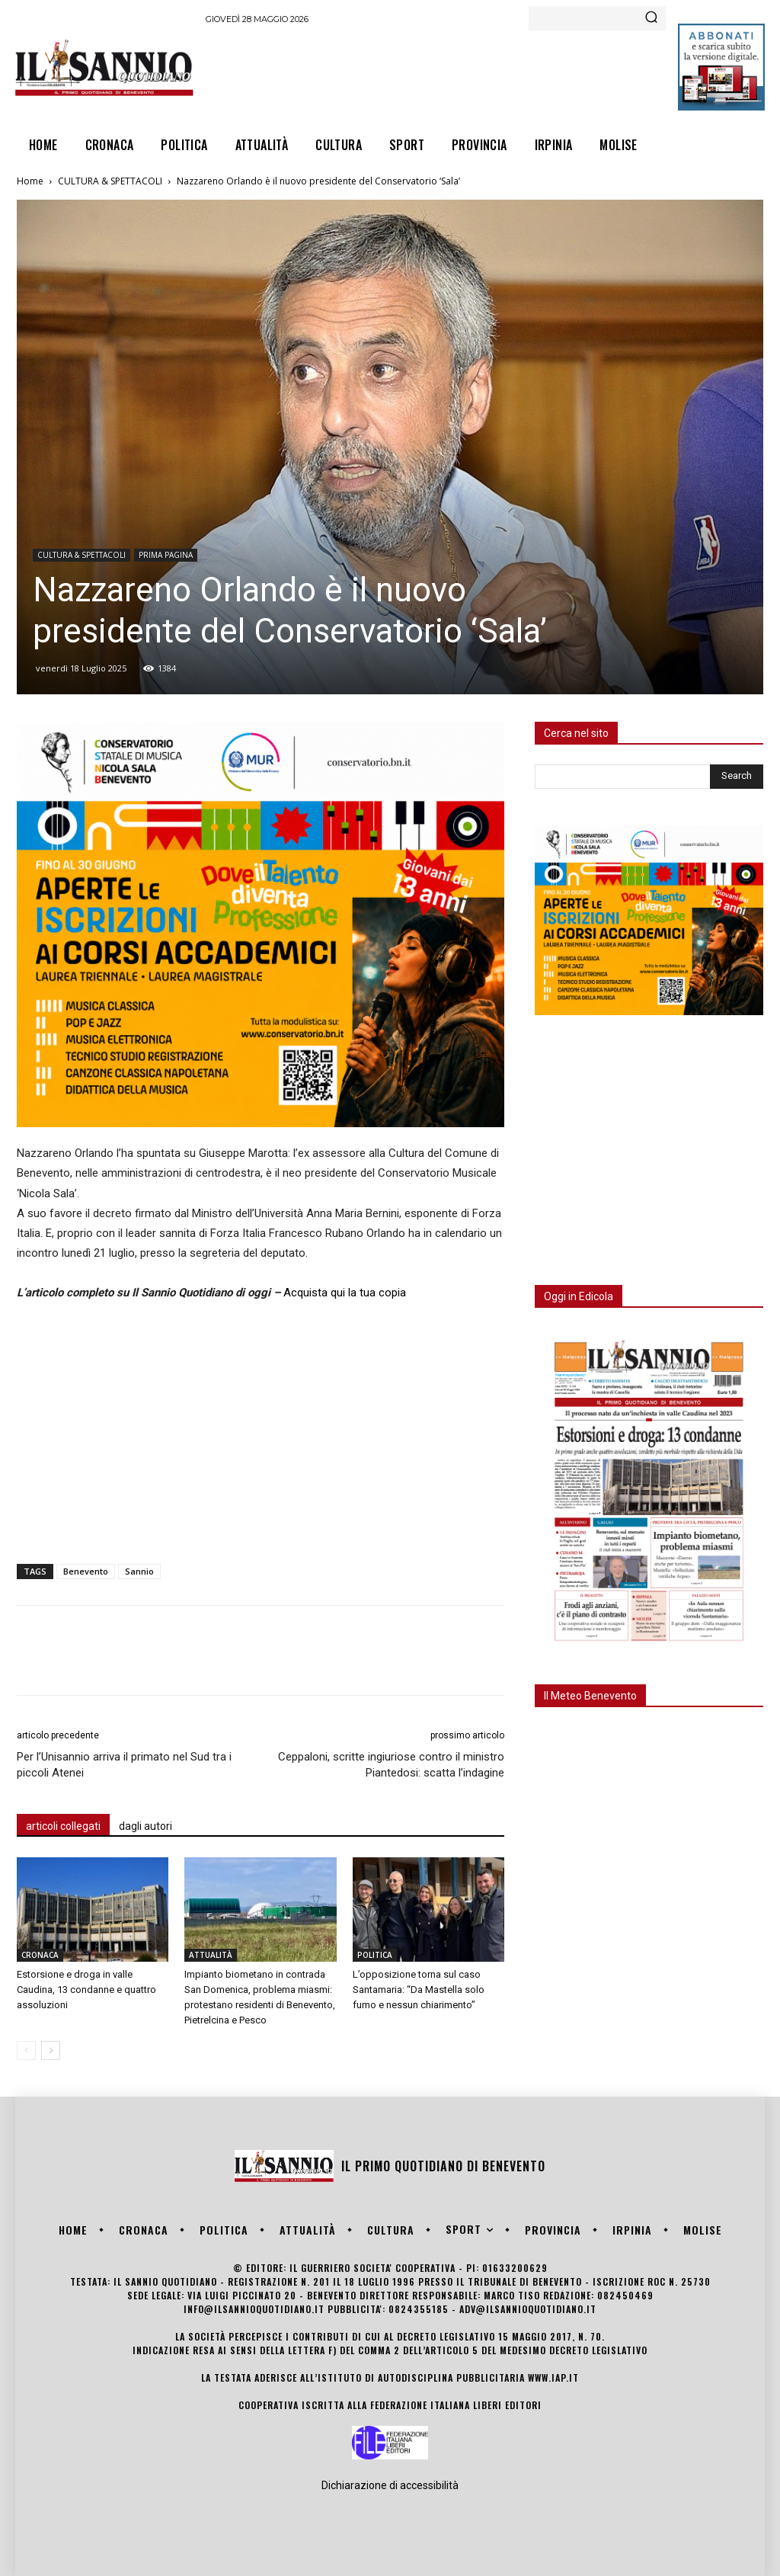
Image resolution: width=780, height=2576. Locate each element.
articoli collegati (63, 1826)
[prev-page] (26, 2050)
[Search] (651, 18)
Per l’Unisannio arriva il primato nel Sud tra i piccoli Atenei (124, 1765)
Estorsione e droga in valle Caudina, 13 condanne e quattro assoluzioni (86, 1989)
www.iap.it (553, 2377)
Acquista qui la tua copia (344, 1292)
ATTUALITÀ (210, 1955)
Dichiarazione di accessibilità (390, 2485)
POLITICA (374, 1955)
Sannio (139, 1571)
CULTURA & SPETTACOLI (110, 181)
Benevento (85, 1571)
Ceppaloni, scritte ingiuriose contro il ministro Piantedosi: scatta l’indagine (391, 1765)
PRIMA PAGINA (166, 554)
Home (30, 181)
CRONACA (40, 1955)
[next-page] (50, 2050)
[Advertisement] (483, 73)
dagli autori (145, 1826)
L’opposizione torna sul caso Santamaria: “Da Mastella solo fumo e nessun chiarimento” (418, 1989)
